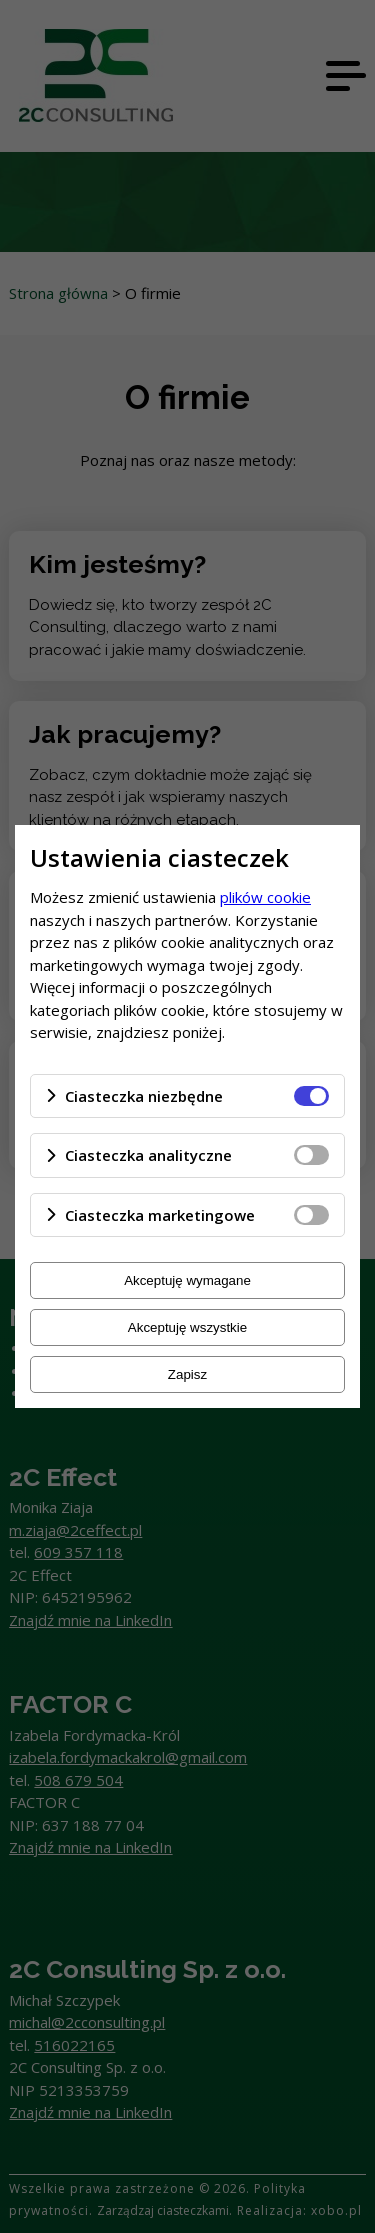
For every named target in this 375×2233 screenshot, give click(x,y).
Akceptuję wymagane (187, 1280)
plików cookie (265, 897)
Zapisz (187, 1374)
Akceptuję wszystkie (187, 1327)
